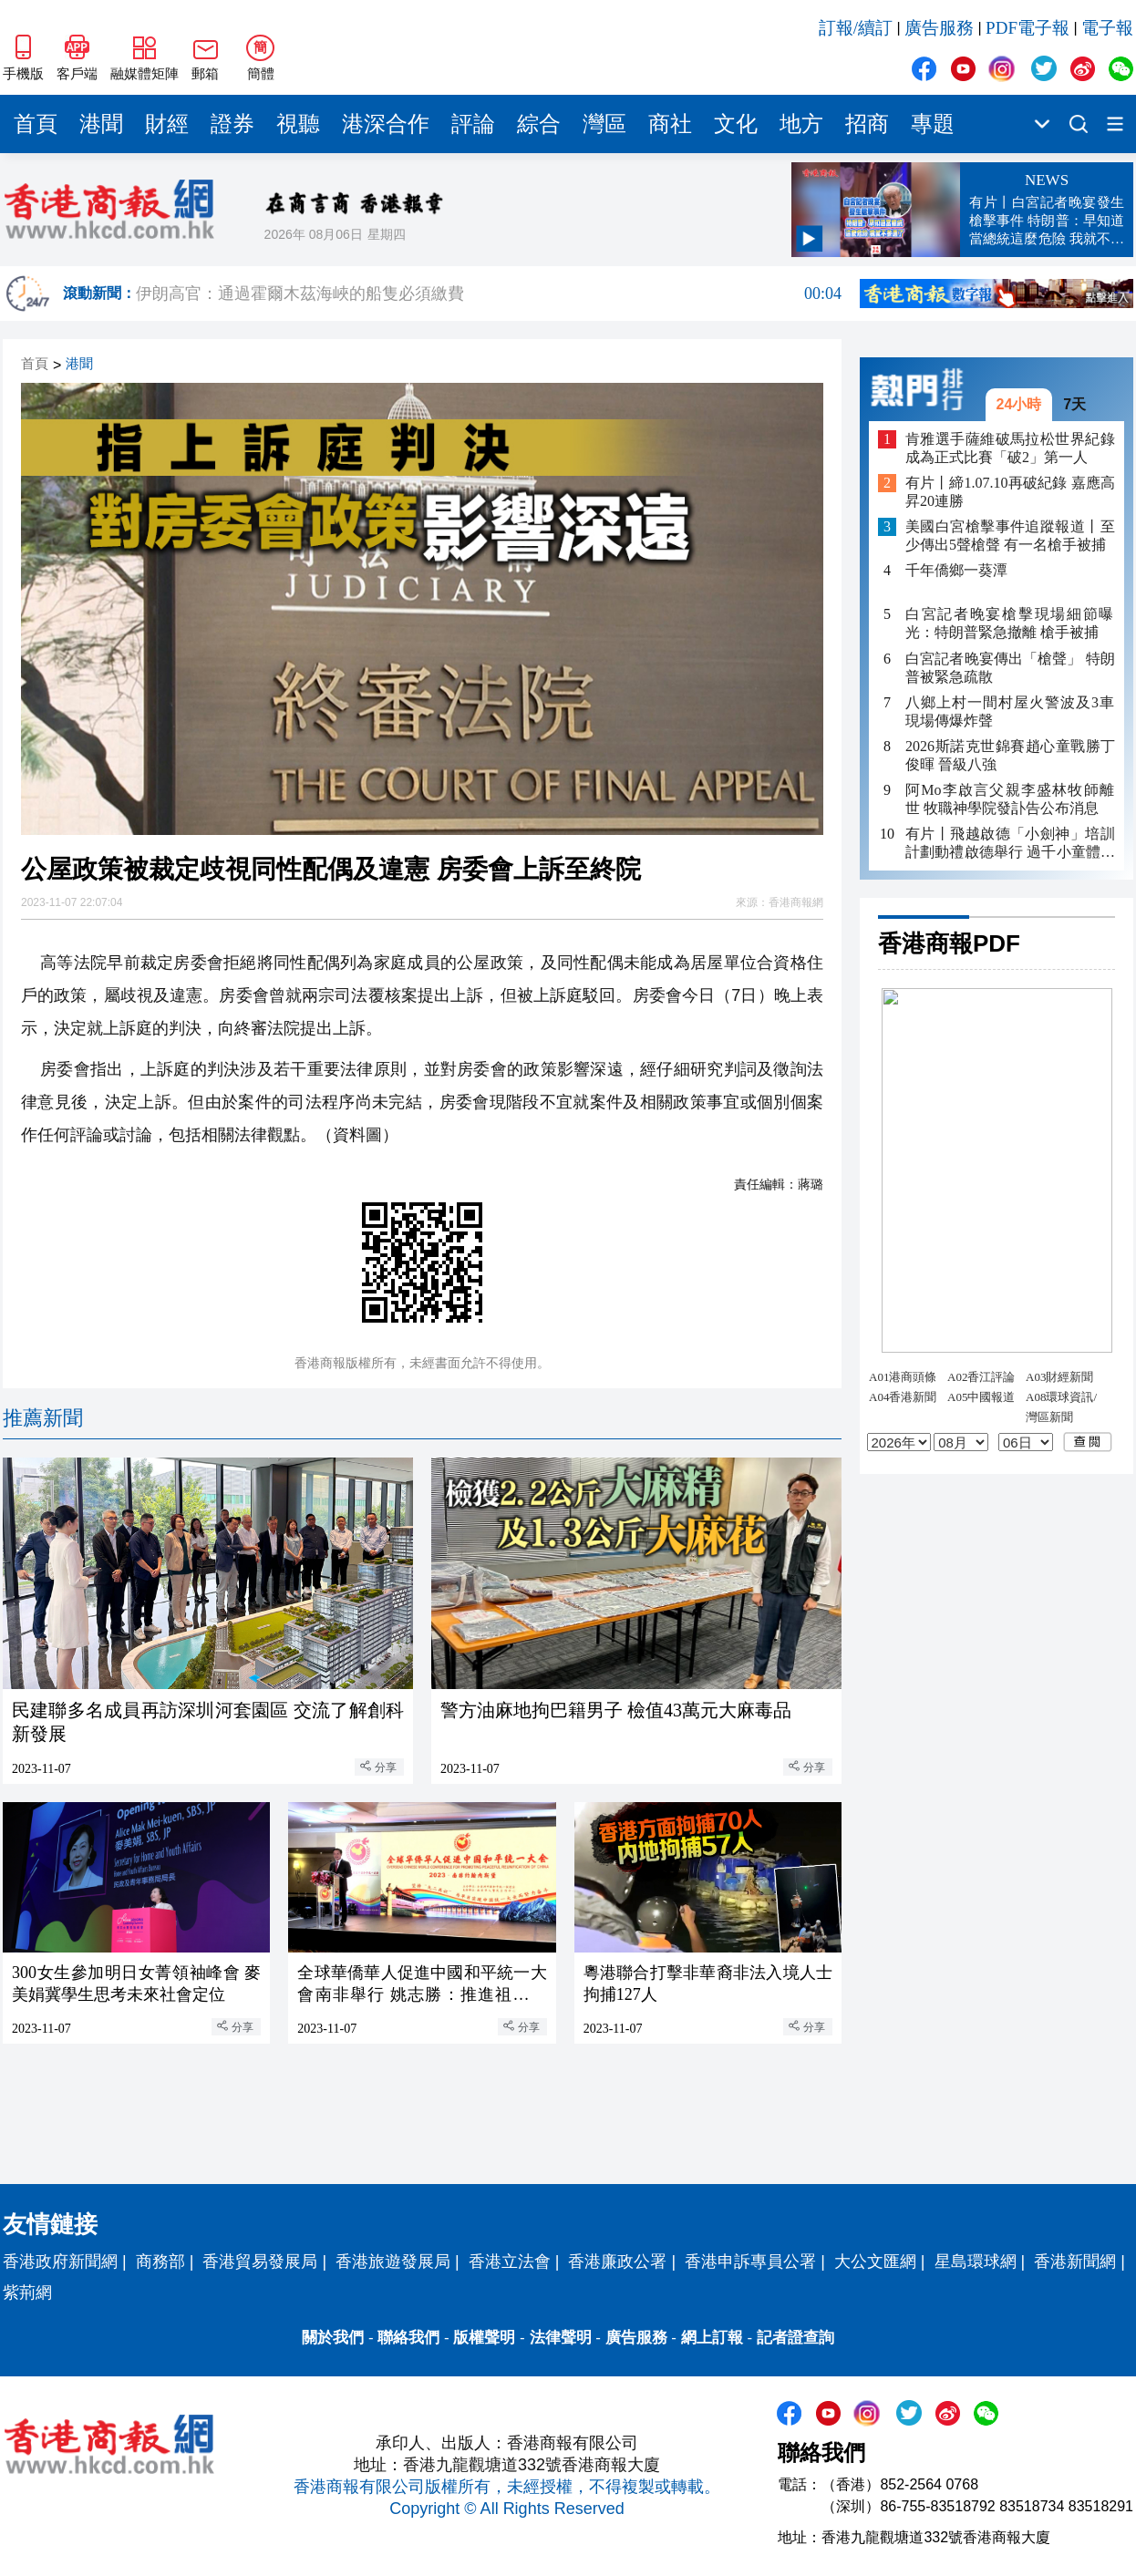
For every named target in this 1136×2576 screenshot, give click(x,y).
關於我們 (333, 2337)
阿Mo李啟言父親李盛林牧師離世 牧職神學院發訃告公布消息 (1010, 799)
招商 (867, 124)
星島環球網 (976, 2261)
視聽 (298, 124)
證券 (232, 124)
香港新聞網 (1075, 2261)
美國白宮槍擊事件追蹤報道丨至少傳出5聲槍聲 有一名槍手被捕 (1010, 535)
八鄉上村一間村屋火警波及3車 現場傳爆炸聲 (1010, 711)
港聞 (101, 124)
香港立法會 (510, 2261)
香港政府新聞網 (60, 2261)
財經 (167, 124)
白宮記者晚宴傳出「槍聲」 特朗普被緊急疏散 (1010, 668)
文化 (736, 124)
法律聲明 (561, 2337)
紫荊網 (27, 2292)
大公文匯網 (875, 2261)
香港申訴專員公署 (750, 2261)
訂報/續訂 (856, 27)
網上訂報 (712, 2337)
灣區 (604, 124)
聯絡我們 (408, 2337)
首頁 (35, 124)
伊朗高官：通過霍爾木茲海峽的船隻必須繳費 (489, 293)
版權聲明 (484, 2337)
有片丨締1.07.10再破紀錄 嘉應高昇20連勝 (1010, 492)
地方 (801, 124)
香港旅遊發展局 (393, 2261)
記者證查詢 (795, 2337)
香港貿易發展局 (259, 2261)
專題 (933, 124)
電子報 (1107, 27)
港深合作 (385, 124)
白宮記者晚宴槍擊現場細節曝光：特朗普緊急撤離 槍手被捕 (1010, 623)
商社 (670, 124)
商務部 (160, 2261)
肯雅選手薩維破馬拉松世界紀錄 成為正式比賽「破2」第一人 (1010, 448)
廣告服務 (939, 27)
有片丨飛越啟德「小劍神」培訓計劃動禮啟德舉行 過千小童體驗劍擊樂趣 (1010, 843)
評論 (473, 124)
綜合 (539, 124)
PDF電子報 (1027, 27)
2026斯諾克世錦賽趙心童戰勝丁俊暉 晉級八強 (1010, 755)
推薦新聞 (43, 1417)
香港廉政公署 (617, 2261)
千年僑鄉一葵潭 (956, 570)
